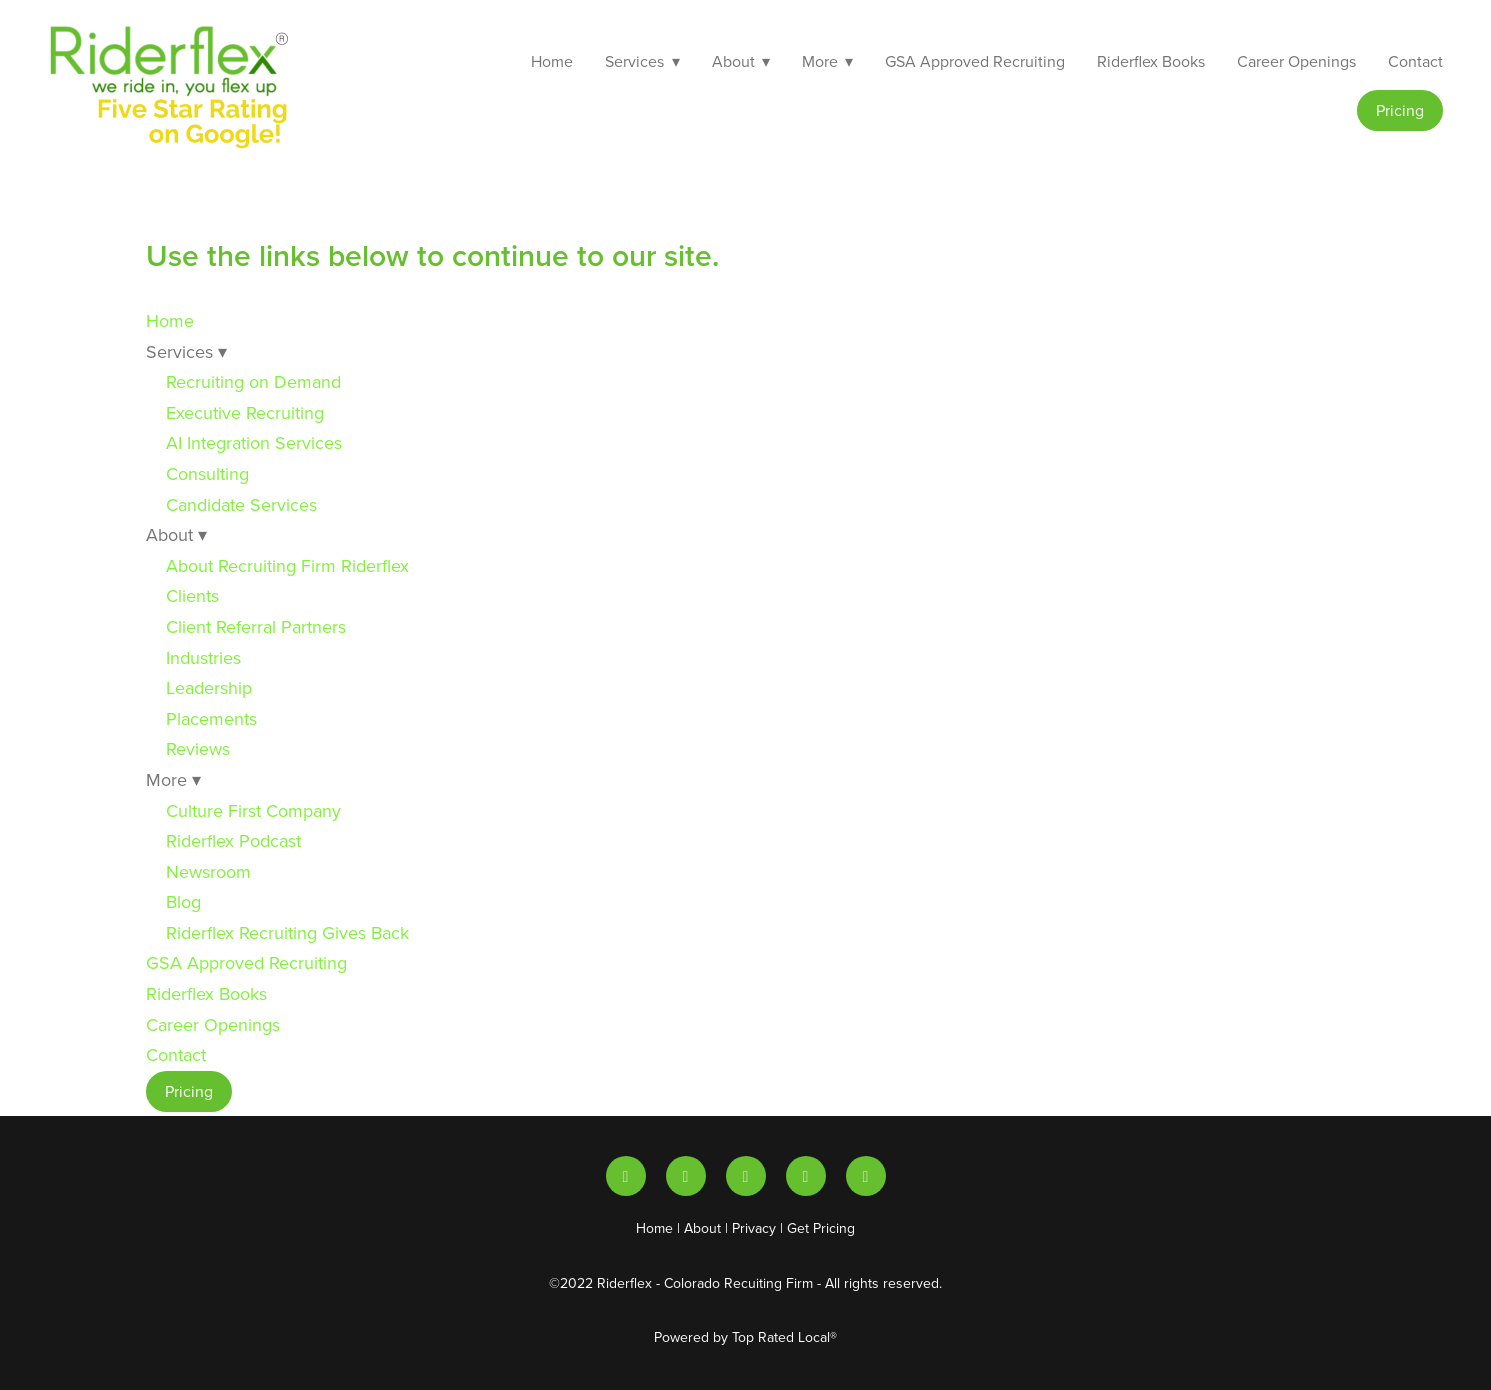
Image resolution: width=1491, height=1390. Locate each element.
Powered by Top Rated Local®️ (745, 1337)
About (702, 1228)
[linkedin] (626, 1176)
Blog (183, 901)
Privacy (754, 1228)
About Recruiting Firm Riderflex (287, 565)
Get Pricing (821, 1228)
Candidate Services (241, 504)
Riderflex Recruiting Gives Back (287, 932)
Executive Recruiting (245, 412)
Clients (192, 595)
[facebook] (866, 1176)
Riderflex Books (1151, 61)
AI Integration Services (254, 442)
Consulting (207, 473)
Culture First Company (253, 810)
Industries (203, 657)
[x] (746, 1176)
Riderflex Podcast (233, 840)
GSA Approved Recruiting (975, 61)
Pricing (1400, 110)
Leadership (209, 687)
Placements (211, 718)
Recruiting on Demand (253, 381)
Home (552, 61)
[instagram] (806, 1176)
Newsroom (208, 871)
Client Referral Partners (256, 626)
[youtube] (686, 1176)
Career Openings (1296, 61)
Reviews (198, 748)
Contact (1415, 61)
